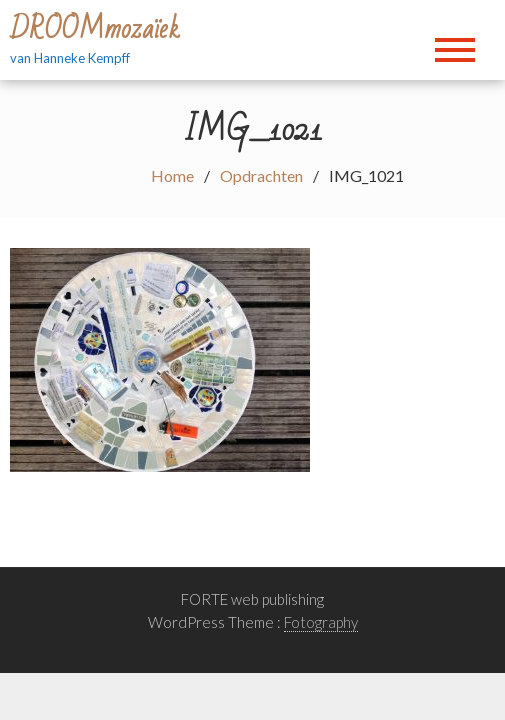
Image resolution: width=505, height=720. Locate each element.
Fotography (321, 622)
